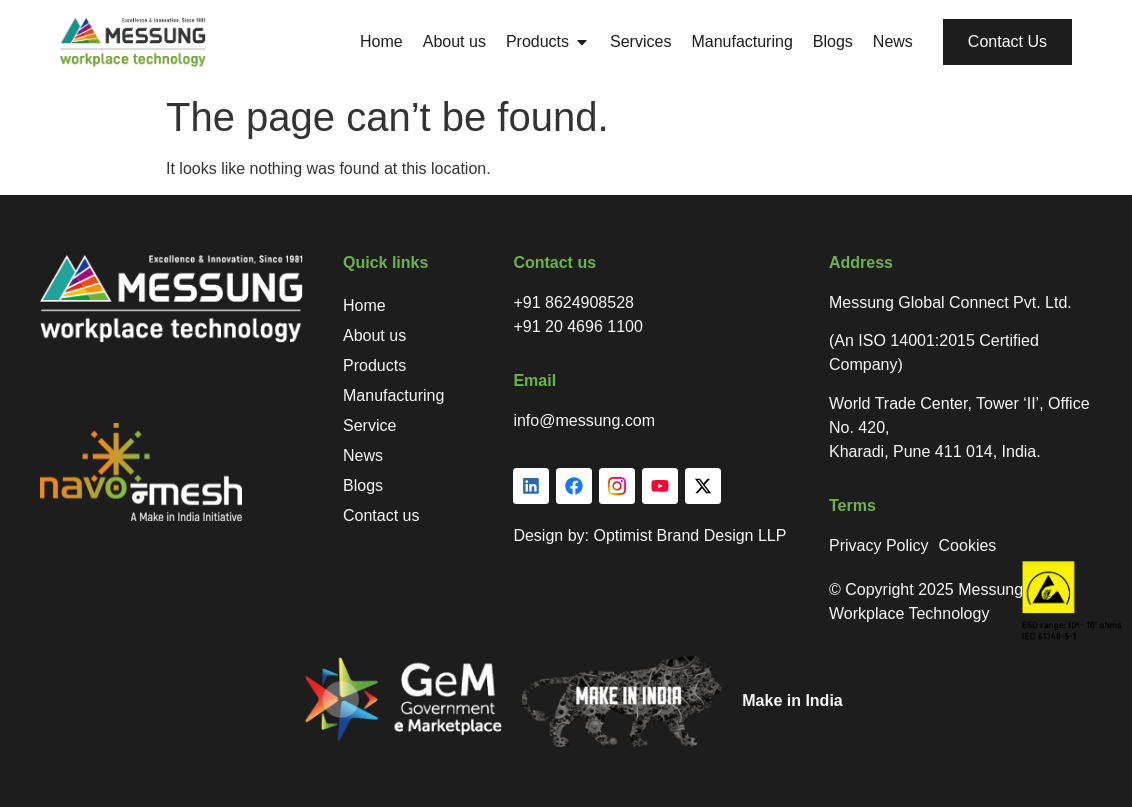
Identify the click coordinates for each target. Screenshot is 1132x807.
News (363, 455)
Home (364, 305)
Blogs (363, 485)
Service (369, 425)
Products (374, 365)
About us (374, 335)
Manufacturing (393, 395)
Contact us (381, 515)
